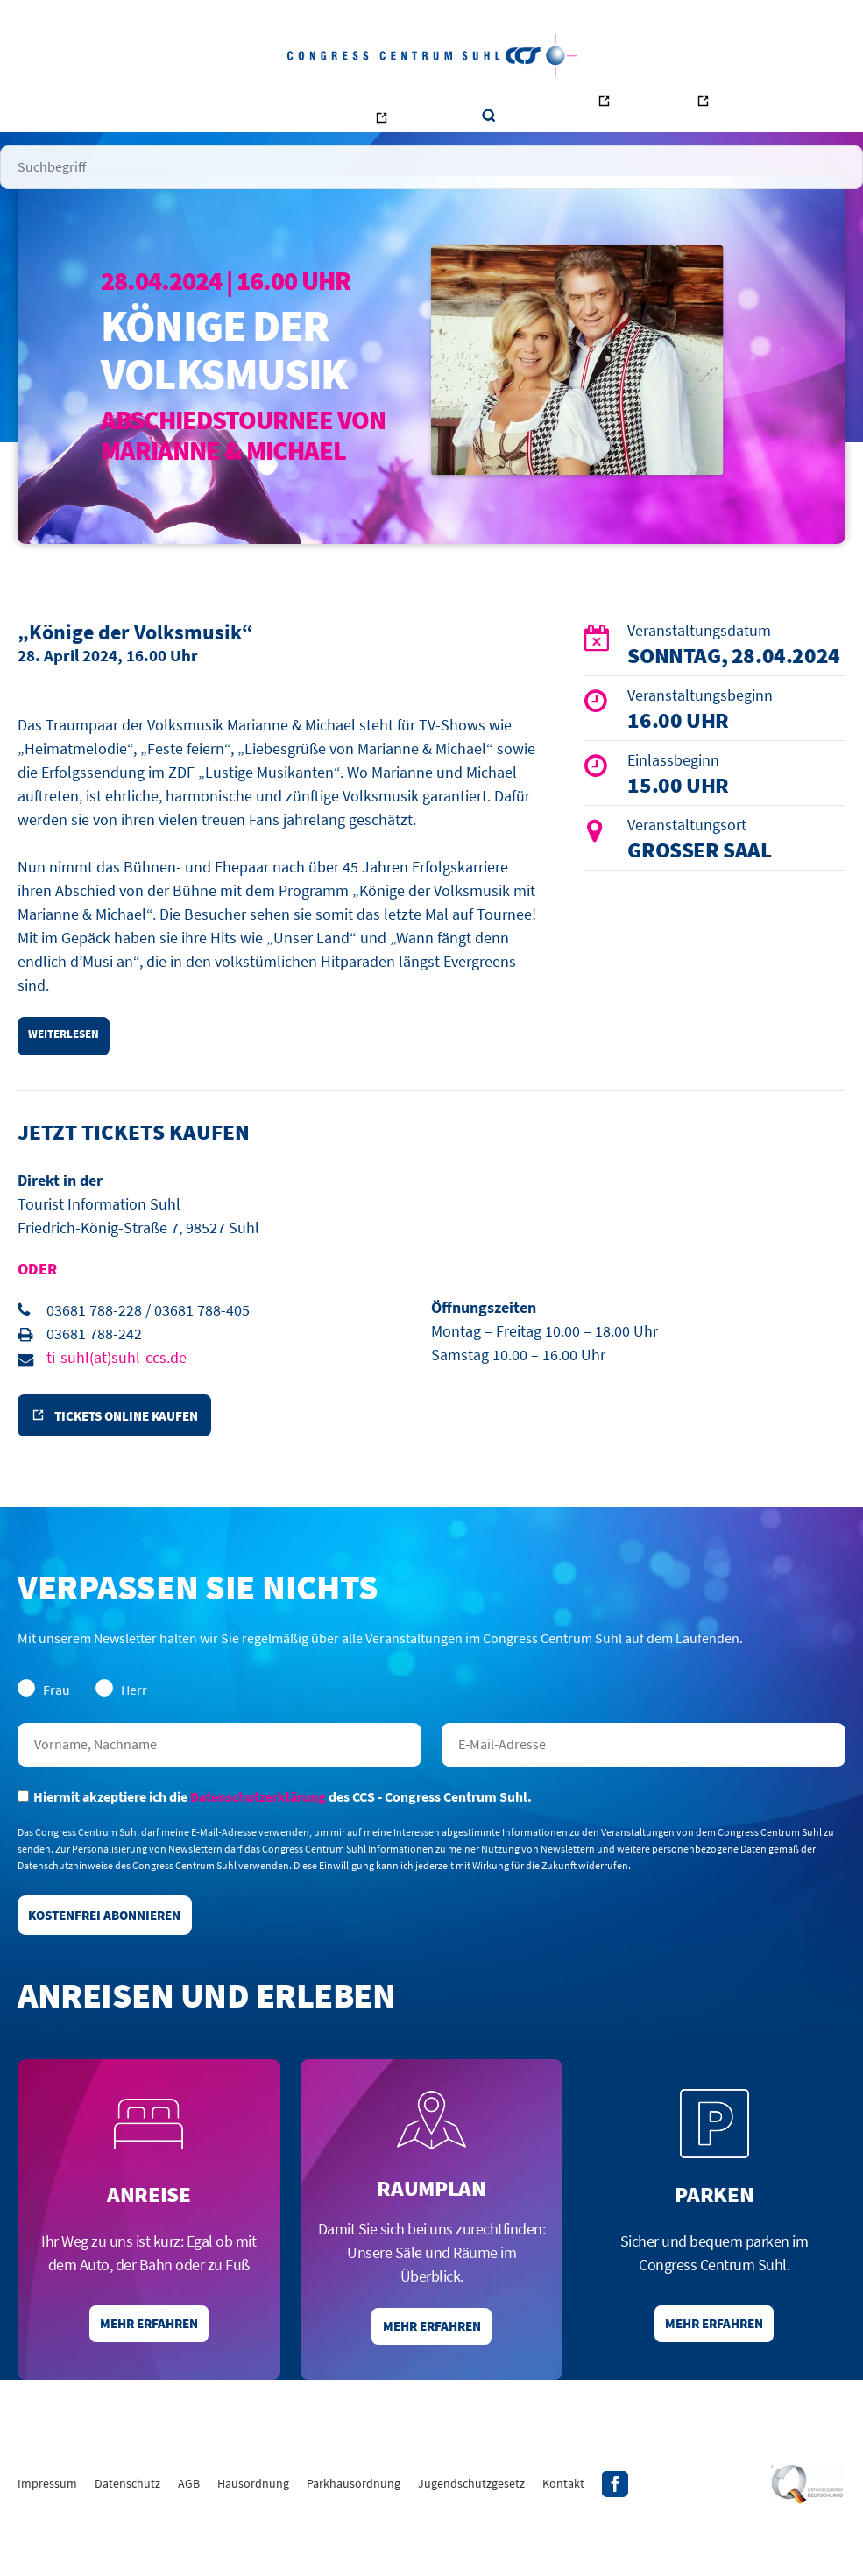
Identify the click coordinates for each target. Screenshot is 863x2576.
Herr (121, 1730)
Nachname (219, 1786)
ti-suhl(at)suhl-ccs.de (116, 1390)
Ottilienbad (630, 109)
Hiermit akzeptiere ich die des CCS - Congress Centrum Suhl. (275, 1837)
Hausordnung (253, 2536)
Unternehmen (372, 104)
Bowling (535, 109)
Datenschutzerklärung (258, 1837)
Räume (300, 104)
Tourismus (732, 109)
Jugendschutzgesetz (471, 2536)
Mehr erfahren (148, 2373)
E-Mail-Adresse (643, 1786)
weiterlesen (69, 1065)
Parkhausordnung (353, 2536)
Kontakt (449, 104)
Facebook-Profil (615, 2536)
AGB (189, 2536)
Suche (792, 105)
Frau (44, 1730)
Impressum (47, 2536)
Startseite (82, 104)
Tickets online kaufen (136, 1454)
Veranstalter (231, 104)
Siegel (807, 2536)
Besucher (152, 104)
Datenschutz (127, 2536)
